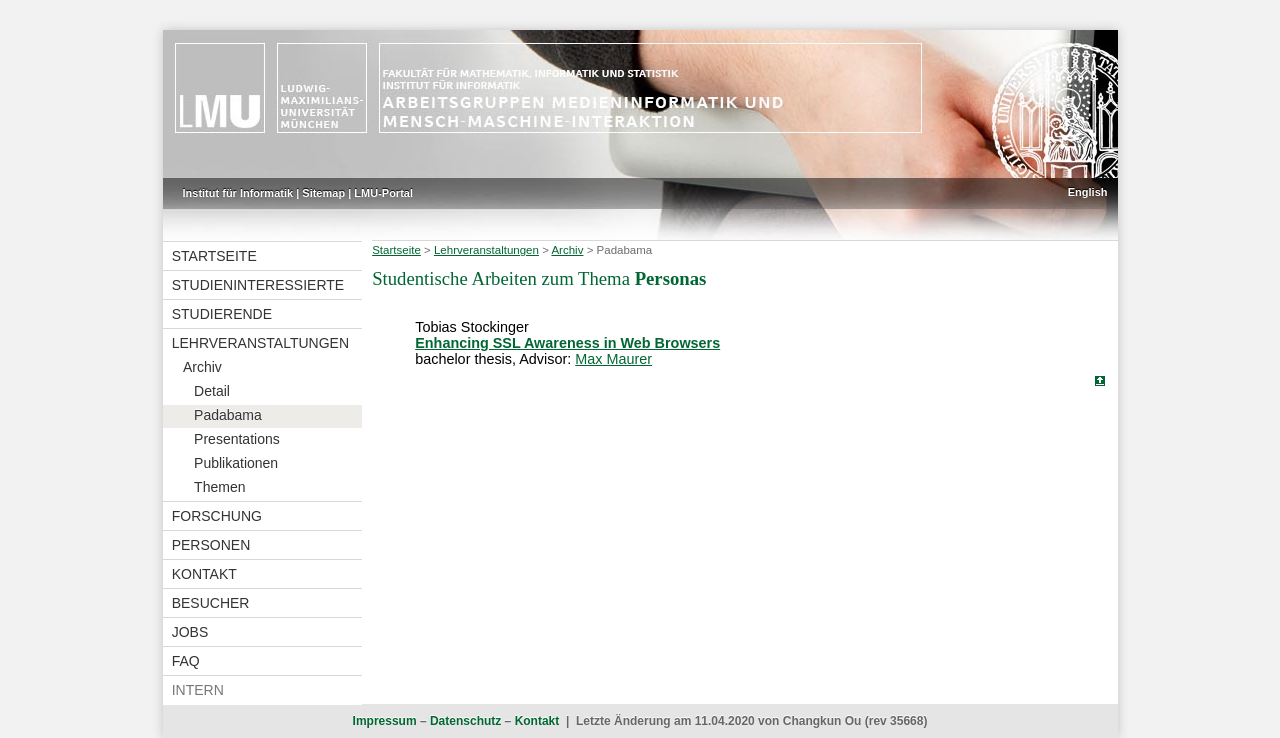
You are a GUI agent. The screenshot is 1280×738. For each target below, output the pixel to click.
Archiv (202, 367)
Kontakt (204, 574)
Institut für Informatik (238, 193)
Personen (211, 545)
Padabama (228, 415)
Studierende (222, 314)
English (1088, 192)
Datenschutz (465, 721)
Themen (219, 487)
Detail (212, 391)
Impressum (385, 721)
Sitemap (323, 193)
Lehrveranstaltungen (260, 343)
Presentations (237, 439)
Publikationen (236, 463)
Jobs (190, 632)
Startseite (214, 256)
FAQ (186, 661)
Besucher (211, 603)
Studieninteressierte (258, 285)
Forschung (217, 516)
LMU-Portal (383, 193)
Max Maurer (613, 359)
